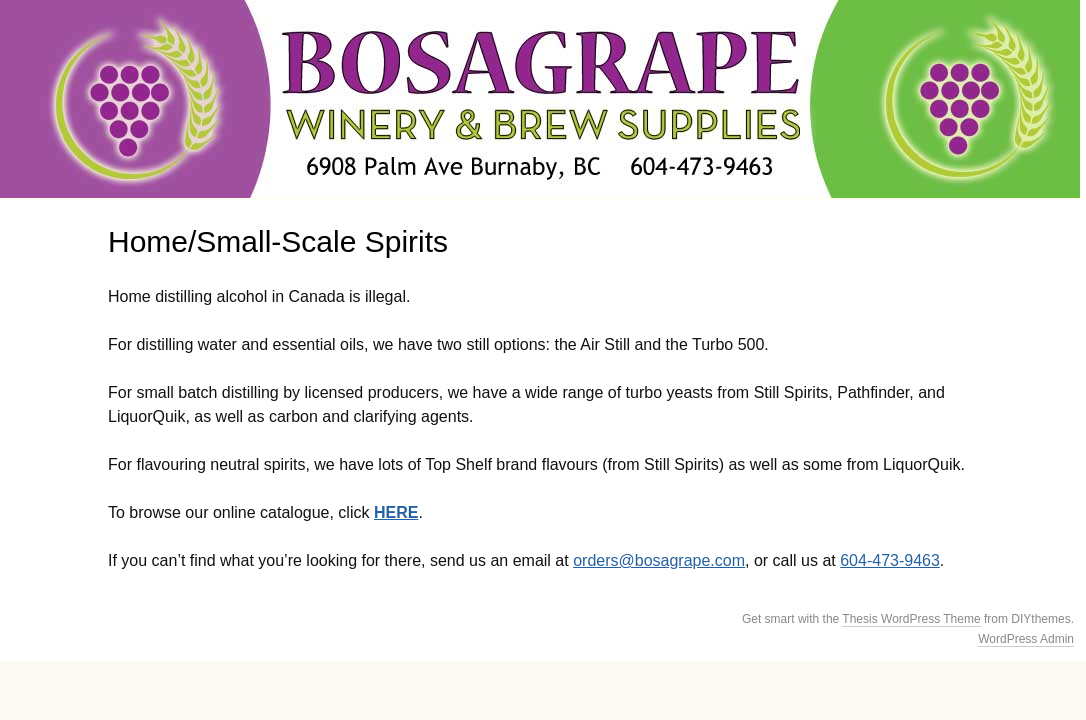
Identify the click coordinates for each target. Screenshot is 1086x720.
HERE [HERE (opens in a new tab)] (396, 512)
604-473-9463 (890, 560)
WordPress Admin (1026, 639)
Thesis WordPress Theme (911, 619)
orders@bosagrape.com (659, 560)
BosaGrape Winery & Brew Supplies (540, 99)
